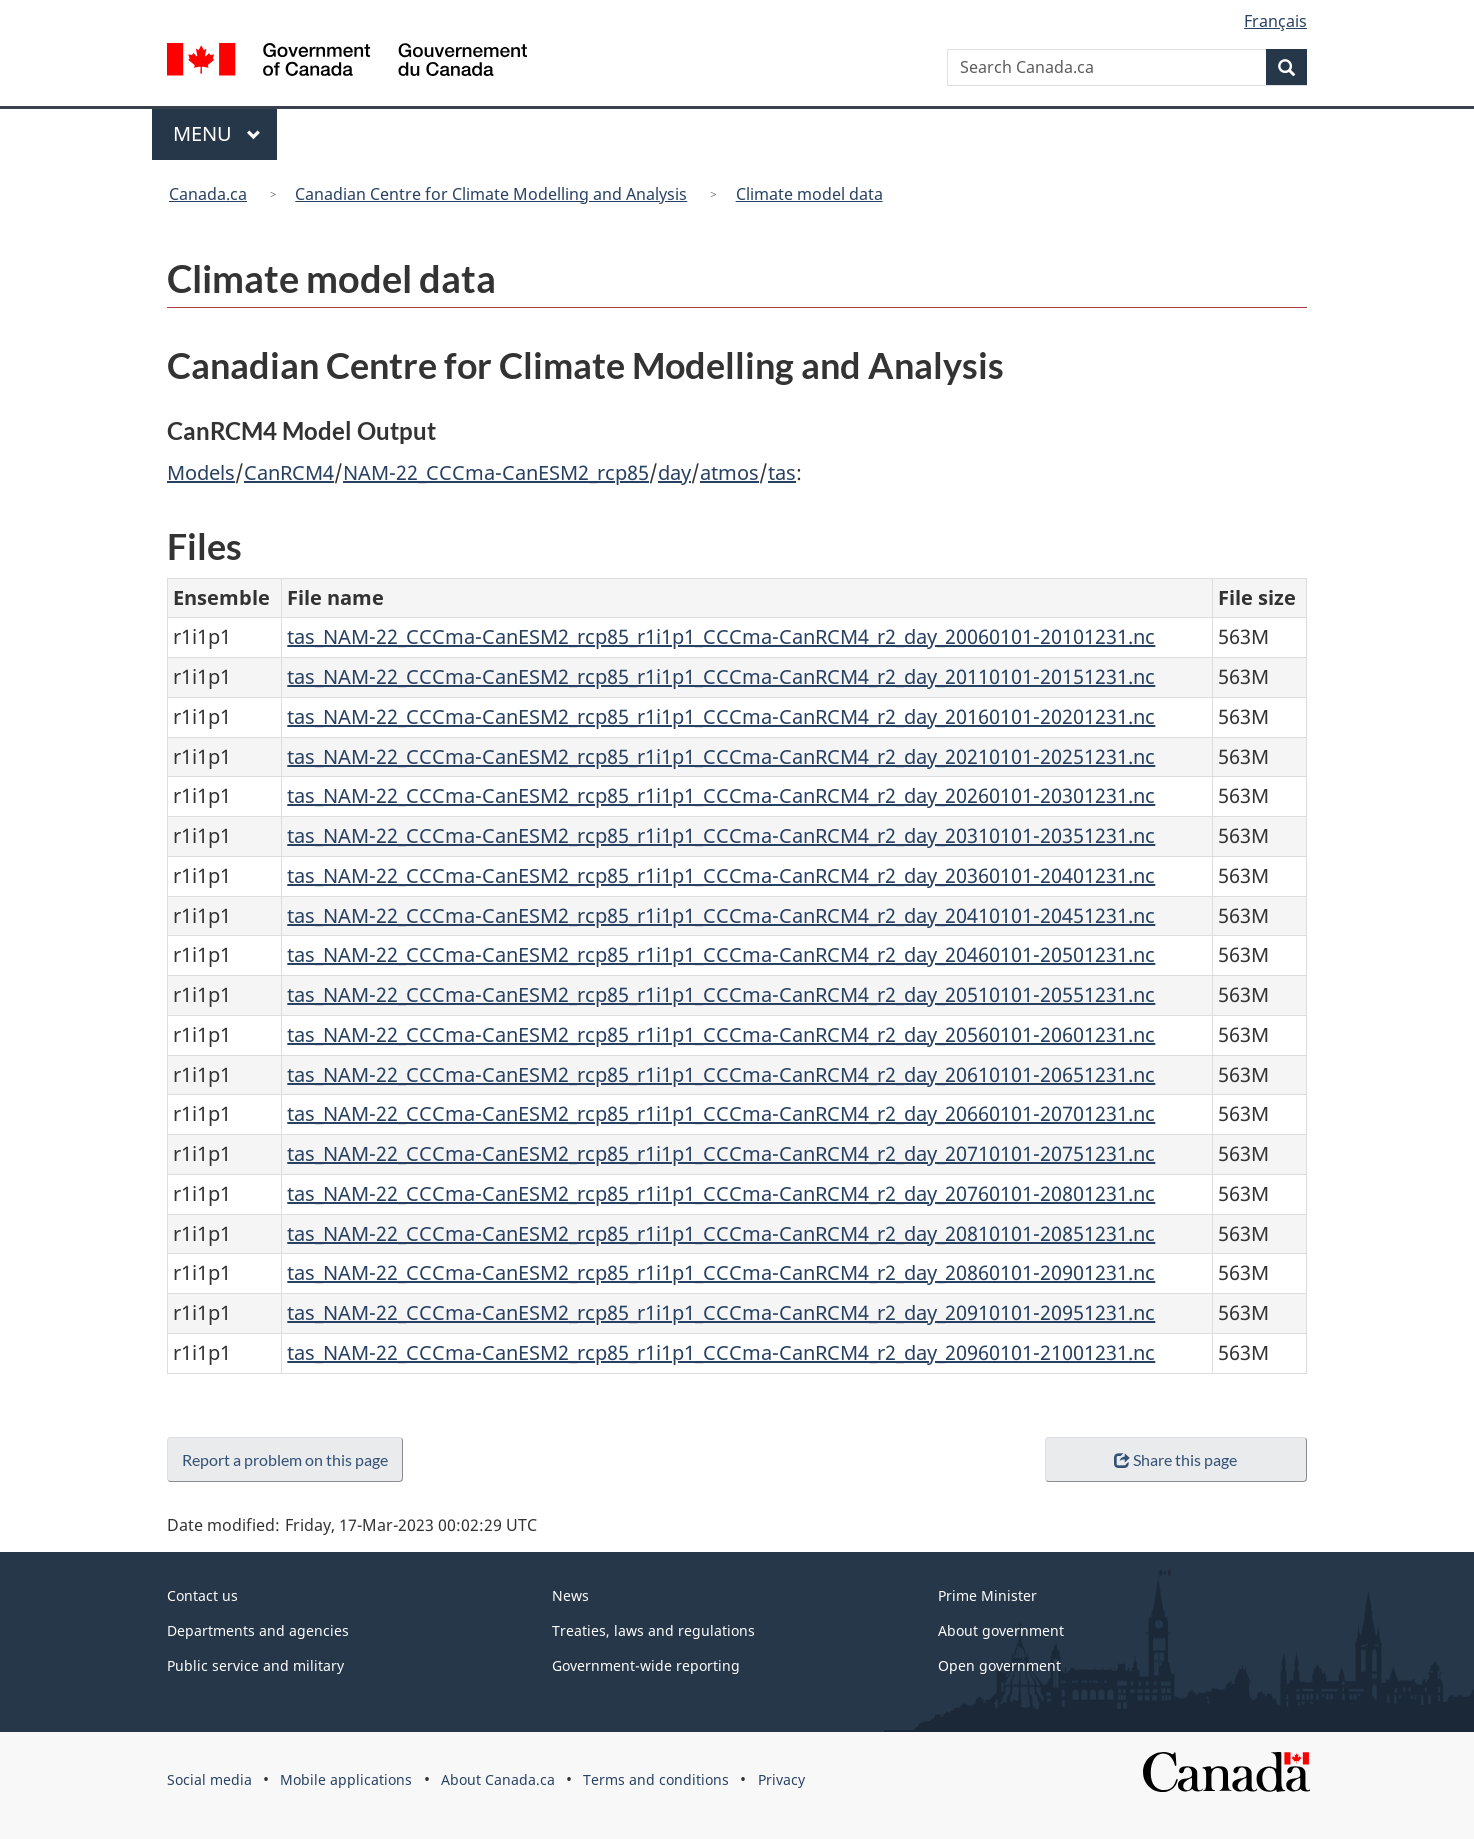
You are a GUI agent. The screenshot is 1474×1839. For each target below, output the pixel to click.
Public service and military (255, 1665)
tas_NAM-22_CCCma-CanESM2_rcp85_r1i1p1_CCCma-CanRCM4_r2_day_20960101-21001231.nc (721, 1352)
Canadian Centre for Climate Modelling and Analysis (491, 194)
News (570, 1595)
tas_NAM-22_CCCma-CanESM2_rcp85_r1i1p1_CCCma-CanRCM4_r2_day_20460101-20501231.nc (721, 954)
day (674, 472)
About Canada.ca (498, 1779)
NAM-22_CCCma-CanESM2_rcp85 (496, 472)
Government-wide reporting (646, 1665)
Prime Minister (987, 1595)
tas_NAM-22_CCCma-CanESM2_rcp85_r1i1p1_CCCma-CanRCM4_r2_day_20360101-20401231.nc (721, 875)
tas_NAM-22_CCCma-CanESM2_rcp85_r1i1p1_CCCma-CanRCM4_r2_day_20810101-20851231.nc (721, 1233)
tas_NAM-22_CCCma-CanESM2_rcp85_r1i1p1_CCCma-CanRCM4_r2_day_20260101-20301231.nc (721, 795)
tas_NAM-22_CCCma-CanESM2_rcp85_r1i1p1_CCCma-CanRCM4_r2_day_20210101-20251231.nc (721, 756)
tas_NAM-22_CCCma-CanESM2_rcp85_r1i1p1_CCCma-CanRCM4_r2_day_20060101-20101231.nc (721, 636)
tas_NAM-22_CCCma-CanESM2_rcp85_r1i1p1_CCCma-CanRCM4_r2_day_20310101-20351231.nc (721, 835)
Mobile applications (346, 1779)
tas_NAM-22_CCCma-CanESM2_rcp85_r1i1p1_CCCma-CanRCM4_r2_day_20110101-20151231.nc (721, 676)
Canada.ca (208, 194)
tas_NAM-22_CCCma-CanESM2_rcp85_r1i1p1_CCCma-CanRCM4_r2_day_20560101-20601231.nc (721, 1034)
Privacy (781, 1779)
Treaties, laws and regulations (653, 1630)
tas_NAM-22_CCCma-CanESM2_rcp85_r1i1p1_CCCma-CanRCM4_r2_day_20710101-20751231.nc (721, 1153)
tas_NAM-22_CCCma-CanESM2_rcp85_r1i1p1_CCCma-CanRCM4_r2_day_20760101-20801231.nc (721, 1193)
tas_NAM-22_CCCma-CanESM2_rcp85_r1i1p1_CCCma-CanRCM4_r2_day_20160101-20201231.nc (721, 716)
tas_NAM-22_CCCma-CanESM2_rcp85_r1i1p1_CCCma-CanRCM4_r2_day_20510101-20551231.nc (721, 994)
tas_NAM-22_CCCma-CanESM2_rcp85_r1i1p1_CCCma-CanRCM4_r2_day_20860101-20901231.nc (721, 1272)
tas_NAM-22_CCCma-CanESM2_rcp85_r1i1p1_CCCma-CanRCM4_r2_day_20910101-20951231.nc (721, 1312)
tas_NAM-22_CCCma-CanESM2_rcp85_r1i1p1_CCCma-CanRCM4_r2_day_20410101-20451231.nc (721, 915)
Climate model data (809, 194)
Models (201, 472)
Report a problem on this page (289, 1459)
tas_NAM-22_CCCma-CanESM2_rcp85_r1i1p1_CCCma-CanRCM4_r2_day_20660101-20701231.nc (721, 1113)
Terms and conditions (656, 1779)
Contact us (202, 1595)
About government (1001, 1630)
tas (782, 472)
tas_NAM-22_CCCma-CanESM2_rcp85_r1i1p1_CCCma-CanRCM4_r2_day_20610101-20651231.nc (721, 1074)
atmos (729, 472)
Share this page (1175, 1459)
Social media (209, 1779)
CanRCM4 (289, 472)
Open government (999, 1665)
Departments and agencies (258, 1630)
